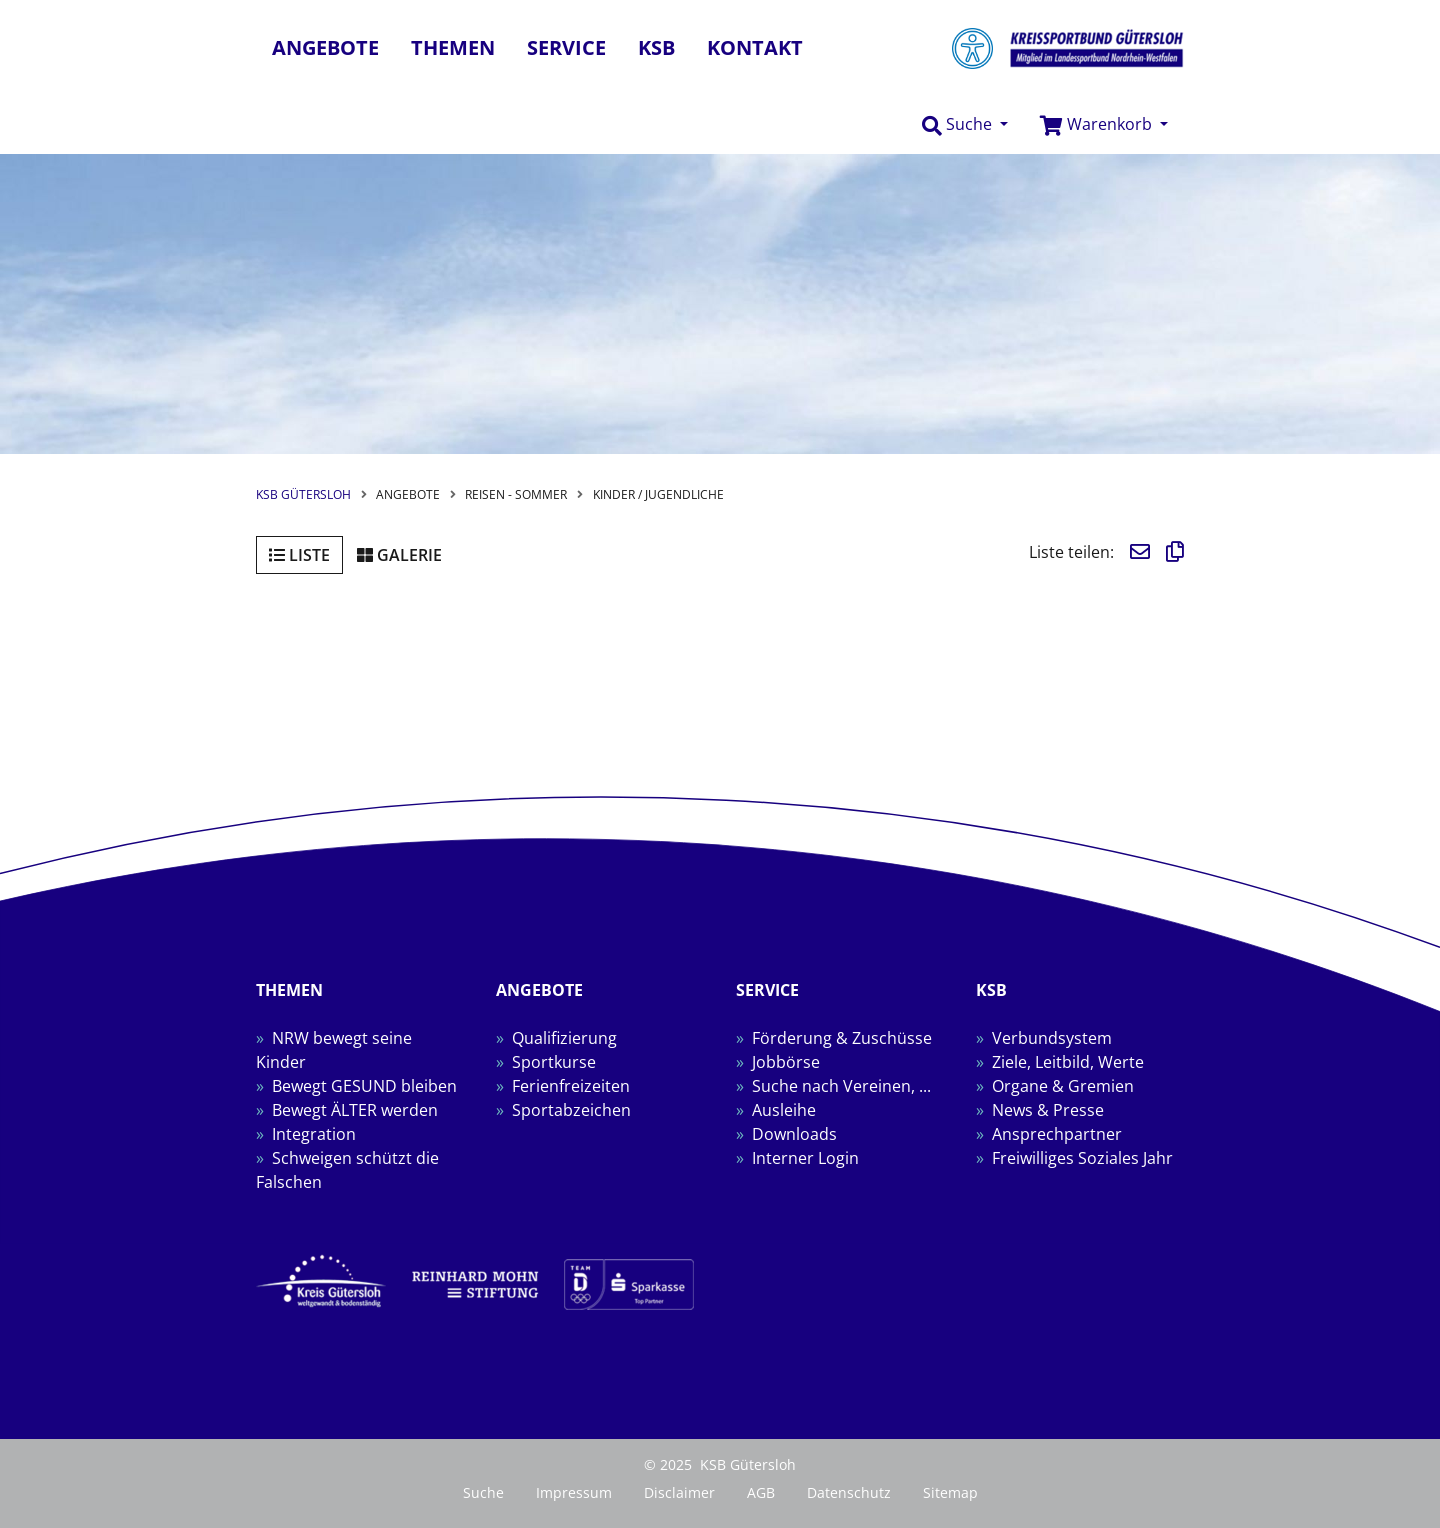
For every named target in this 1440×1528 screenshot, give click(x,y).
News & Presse (1048, 1110)
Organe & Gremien (1063, 1086)
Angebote (325, 47)
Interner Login (805, 1158)
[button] (965, 125)
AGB (761, 1492)
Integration (314, 1134)
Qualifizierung (564, 1038)
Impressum (574, 1492)
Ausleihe (784, 1110)
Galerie (399, 555)
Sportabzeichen (571, 1110)
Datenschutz (849, 1492)
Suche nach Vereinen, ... (841, 1086)
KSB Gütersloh (303, 494)
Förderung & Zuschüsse (842, 1038)
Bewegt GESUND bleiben (364, 1086)
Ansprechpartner (1057, 1134)
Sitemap (950, 1492)
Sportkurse (554, 1062)
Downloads (794, 1134)
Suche (483, 1492)
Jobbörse (786, 1062)
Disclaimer (679, 1492)
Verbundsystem (1052, 1038)
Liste (299, 555)
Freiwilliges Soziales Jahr (1082, 1158)
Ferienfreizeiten (571, 1086)
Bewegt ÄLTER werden (355, 1110)
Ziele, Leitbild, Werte (1068, 1062)
